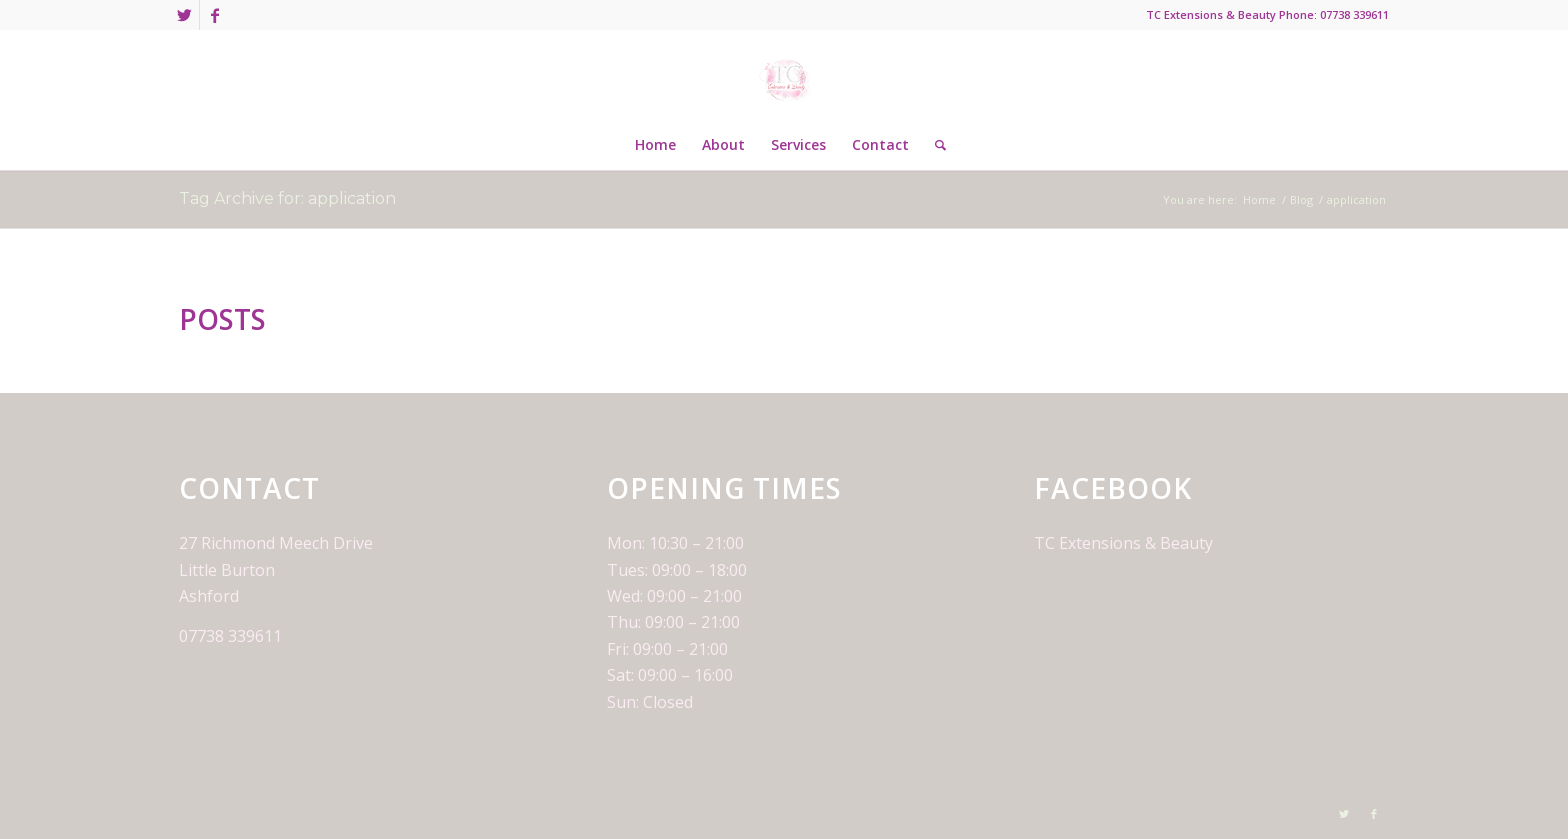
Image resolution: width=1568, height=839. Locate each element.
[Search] (934, 145)
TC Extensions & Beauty (1123, 543)
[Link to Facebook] (215, 15)
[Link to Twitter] (184, 15)
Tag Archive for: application (287, 198)
